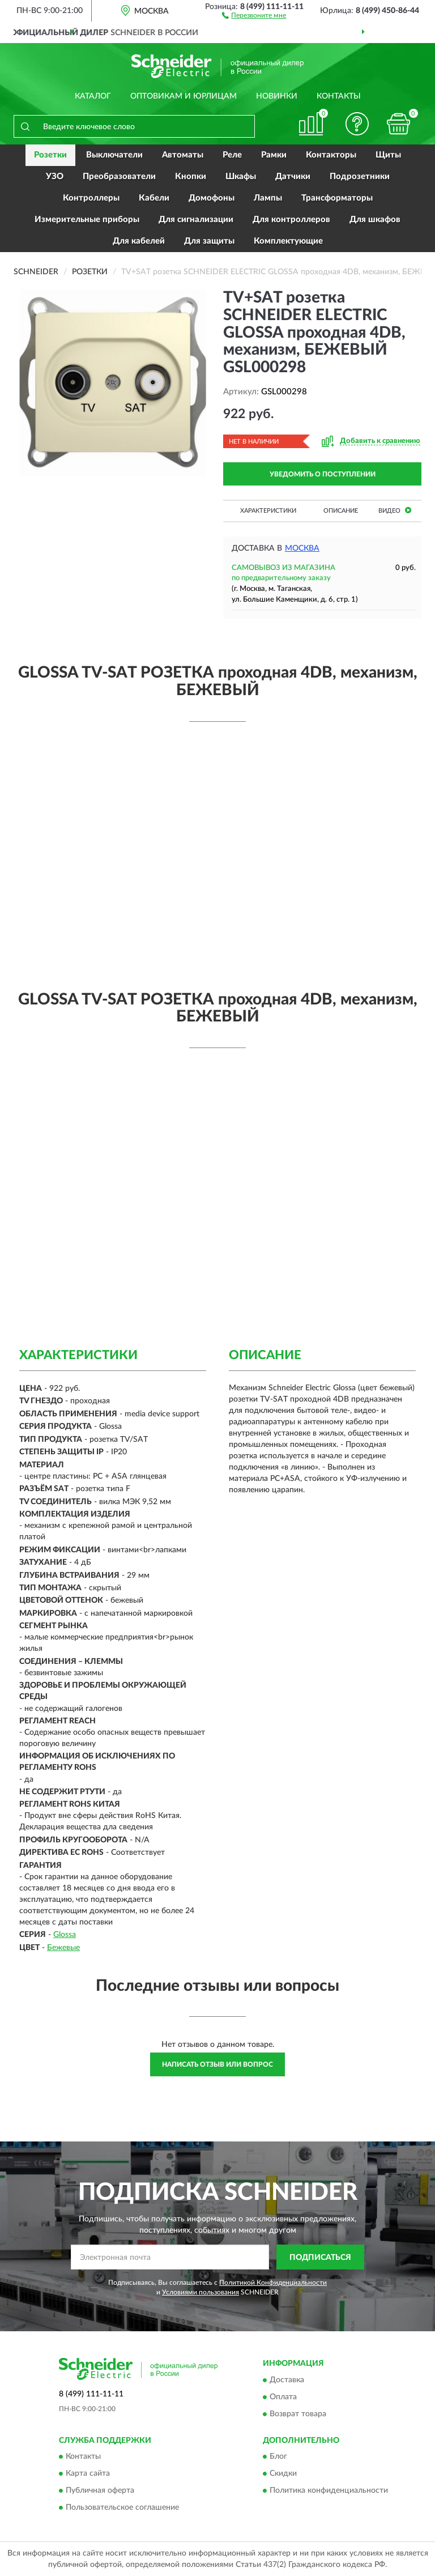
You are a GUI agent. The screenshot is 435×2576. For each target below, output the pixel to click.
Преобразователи (119, 176)
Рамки (274, 155)
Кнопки (190, 176)
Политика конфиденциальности (329, 2491)
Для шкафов (374, 219)
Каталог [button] (93, 96)
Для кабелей (139, 241)
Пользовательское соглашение (122, 2508)
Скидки (283, 2474)
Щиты (388, 155)
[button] (254, 14)
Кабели (154, 198)
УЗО (54, 176)
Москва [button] (302, 548)
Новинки (276, 96)
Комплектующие (288, 241)
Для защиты (209, 241)
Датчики (292, 176)
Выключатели (114, 155)
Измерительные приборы (87, 219)
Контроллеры (91, 198)
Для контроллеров (291, 219)
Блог (278, 2457)
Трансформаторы (337, 198)
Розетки (50, 155)
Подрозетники (360, 176)
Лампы (268, 198)
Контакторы (331, 155)
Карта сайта (88, 2474)
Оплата (283, 2397)
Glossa (64, 1935)
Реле (232, 155)
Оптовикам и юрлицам (183, 96)
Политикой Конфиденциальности (273, 2282)
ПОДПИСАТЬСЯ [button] (320, 2258)
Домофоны (211, 198)
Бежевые (63, 1948)
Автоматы (182, 155)
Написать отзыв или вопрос (217, 2064)
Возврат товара (298, 2414)
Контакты (339, 96)
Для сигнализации (196, 219)
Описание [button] (340, 511)
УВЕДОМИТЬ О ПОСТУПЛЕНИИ (323, 474)
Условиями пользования (200, 2292)
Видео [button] (394, 510)
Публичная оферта (100, 2491)
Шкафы (240, 176)
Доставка (287, 2380)
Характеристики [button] (268, 511)
